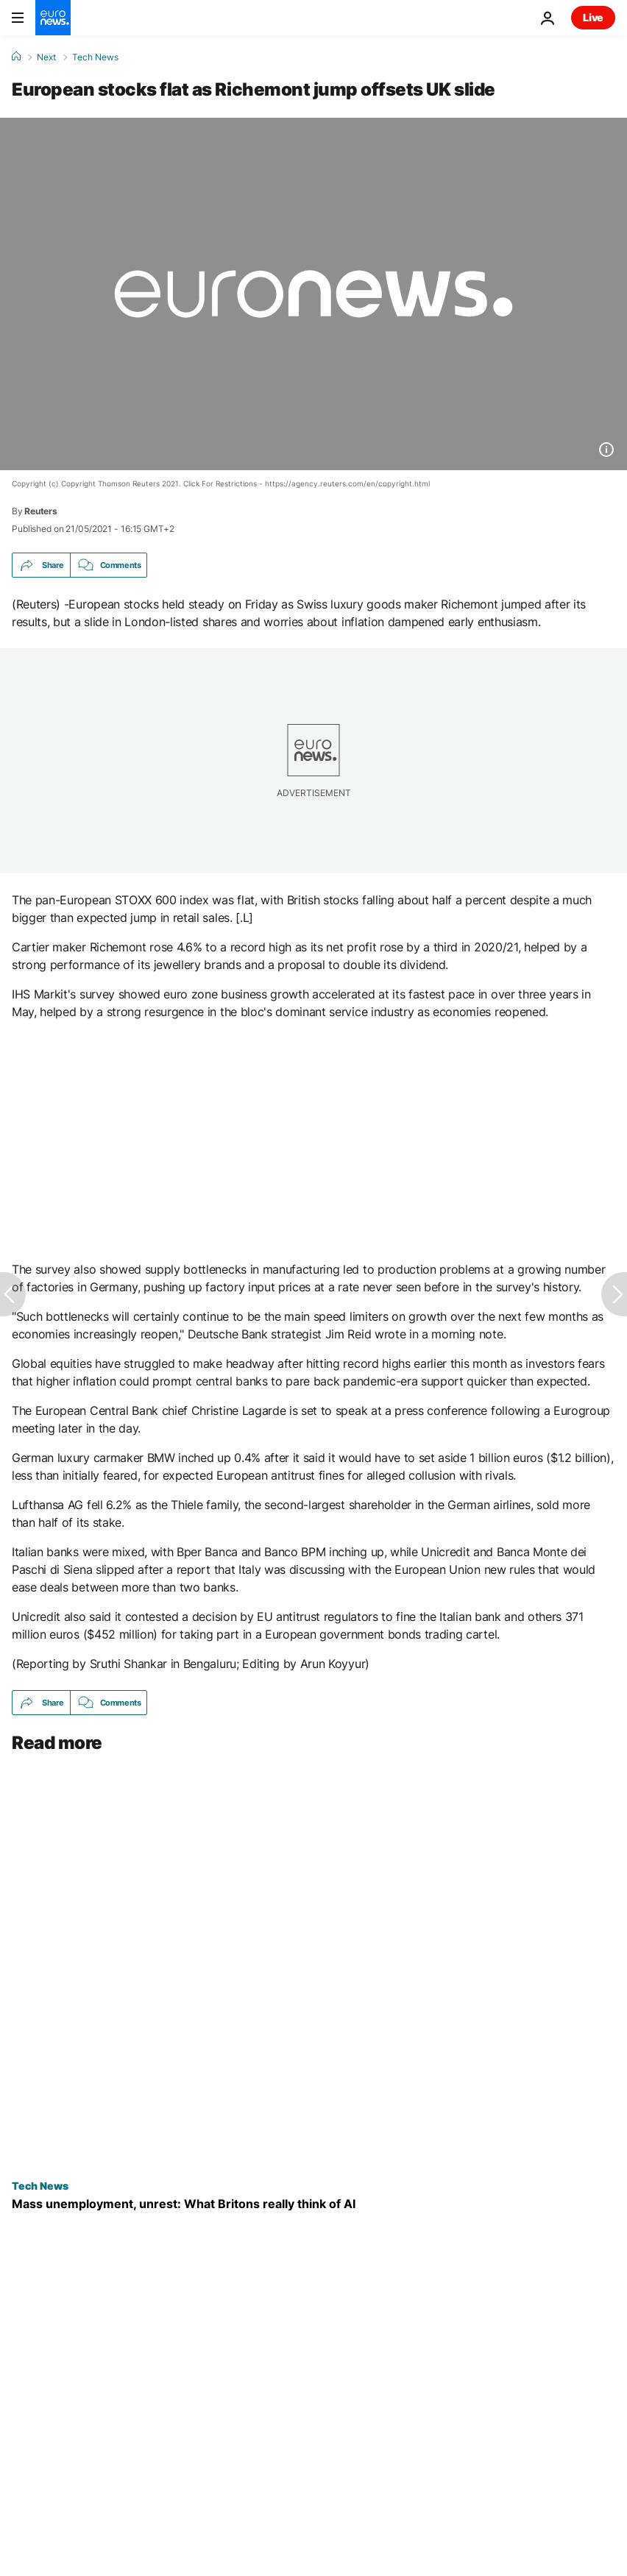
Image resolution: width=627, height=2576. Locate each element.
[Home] (16, 57)
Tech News (95, 57)
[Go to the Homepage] (53, 17)
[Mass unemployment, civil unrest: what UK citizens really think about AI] (313, 2204)
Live (593, 17)
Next (46, 57)
